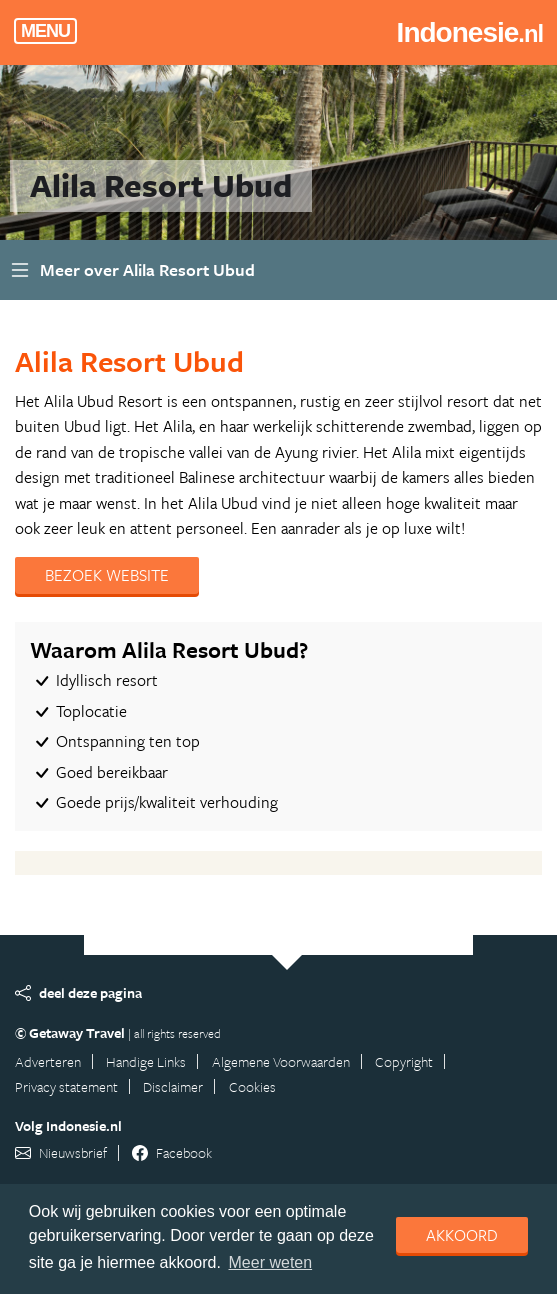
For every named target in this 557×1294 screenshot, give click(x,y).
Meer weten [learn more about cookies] (271, 1262)
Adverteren (48, 1061)
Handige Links (146, 1061)
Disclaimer (173, 1086)
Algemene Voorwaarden (281, 1061)
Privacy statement (66, 1086)
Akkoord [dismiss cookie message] (462, 1235)
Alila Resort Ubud (129, 361)
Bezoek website (107, 575)
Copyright (404, 1061)
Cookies (252, 1086)
